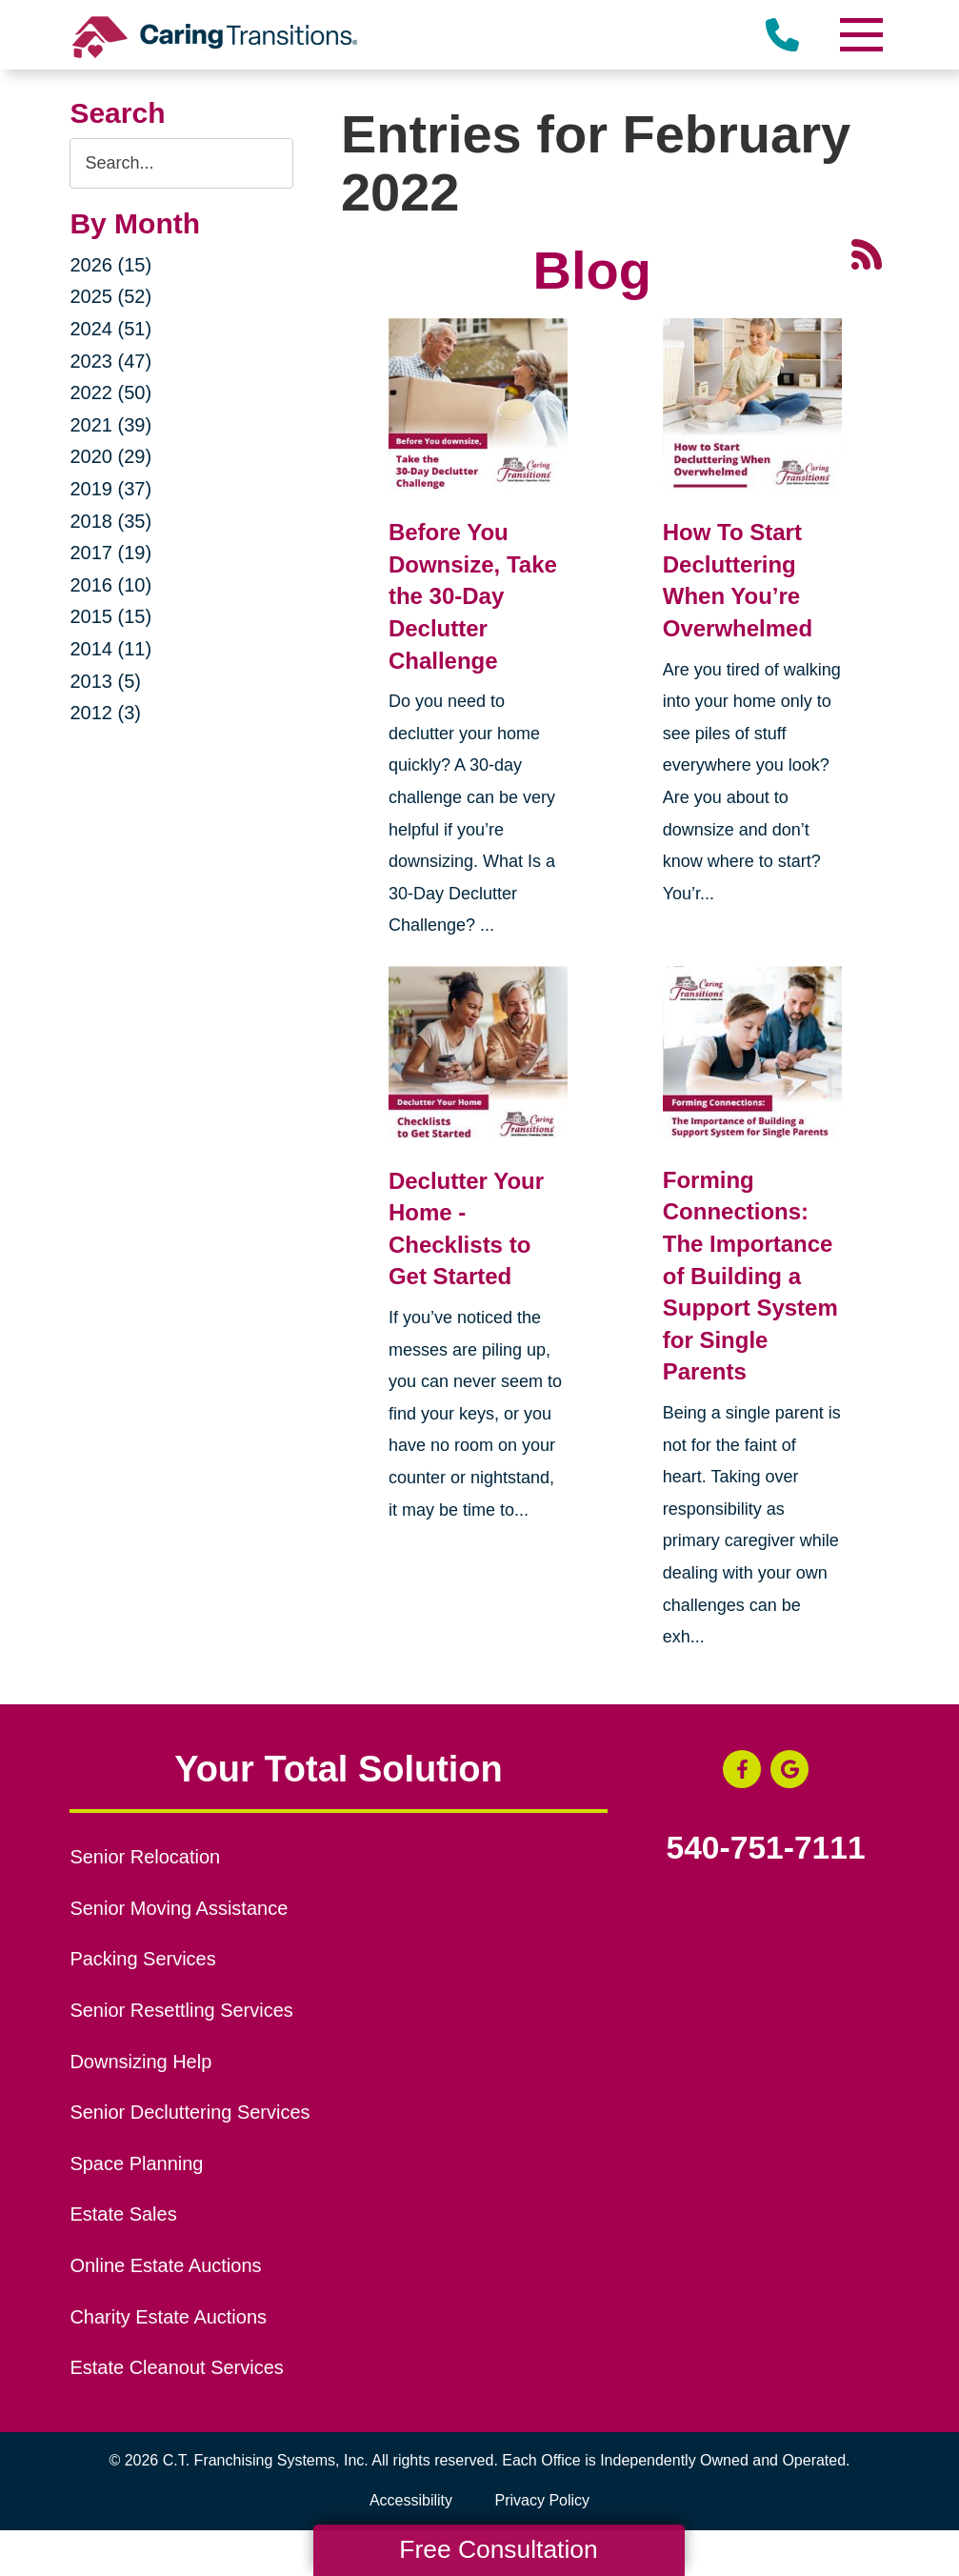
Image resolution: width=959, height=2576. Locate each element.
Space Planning (136, 2163)
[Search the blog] (181, 163)
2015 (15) (110, 616)
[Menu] (860, 35)
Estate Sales (123, 2214)
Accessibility (411, 2500)
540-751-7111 (766, 1848)
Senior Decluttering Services (190, 2112)
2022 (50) (110, 392)
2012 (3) (105, 712)
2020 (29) (110, 456)
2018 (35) (110, 521)
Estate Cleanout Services (176, 2367)
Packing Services (142, 1958)
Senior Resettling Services (181, 2010)
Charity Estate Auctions (168, 2316)
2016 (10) (110, 584)
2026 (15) (110, 264)
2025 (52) (110, 296)
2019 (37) (110, 488)
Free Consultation (498, 2549)
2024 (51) (110, 328)
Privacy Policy (542, 2500)
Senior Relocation (145, 1856)
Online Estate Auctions (165, 2265)
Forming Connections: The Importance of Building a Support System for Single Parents (750, 1276)
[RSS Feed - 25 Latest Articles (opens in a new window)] (866, 252)
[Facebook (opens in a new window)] (742, 1769)
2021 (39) (110, 424)
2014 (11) (110, 648)
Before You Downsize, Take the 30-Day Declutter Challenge (473, 596)
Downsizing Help (140, 2061)
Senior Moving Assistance (179, 1908)
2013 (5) (105, 681)
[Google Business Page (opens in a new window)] (789, 1769)
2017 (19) (110, 552)
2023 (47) (110, 361)
